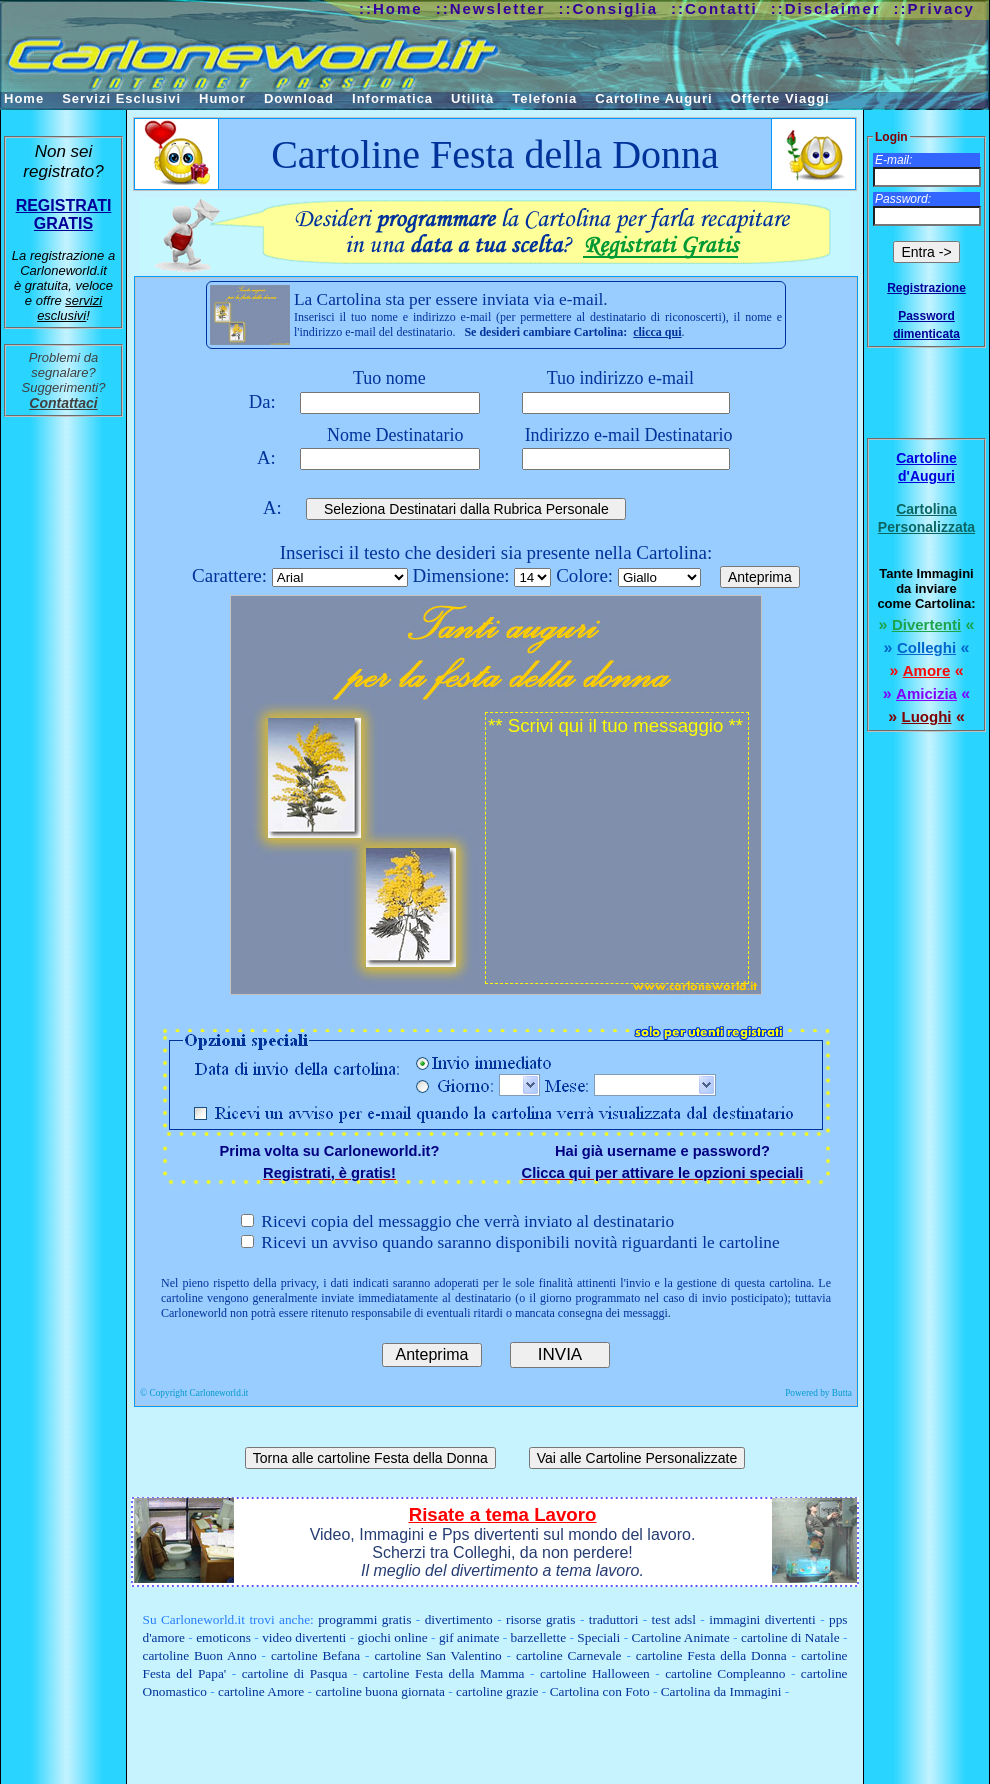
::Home (391, 8)
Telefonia (544, 98)
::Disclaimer (826, 8)
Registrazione (926, 288)
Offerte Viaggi (780, 98)
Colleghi (926, 647)
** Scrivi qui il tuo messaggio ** (617, 848)
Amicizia (926, 693)
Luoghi (927, 716)
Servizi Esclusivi (121, 98)
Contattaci (63, 403)
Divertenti (926, 624)
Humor (222, 98)
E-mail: (893, 160)
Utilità (472, 98)
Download (299, 98)
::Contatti (714, 8)
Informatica (392, 98)
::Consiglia (609, 8)
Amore (927, 670)
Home (24, 98)
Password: (903, 199)
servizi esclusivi (69, 308)
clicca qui (657, 332)
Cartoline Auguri (653, 98)
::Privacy (934, 8)
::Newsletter (491, 8)
